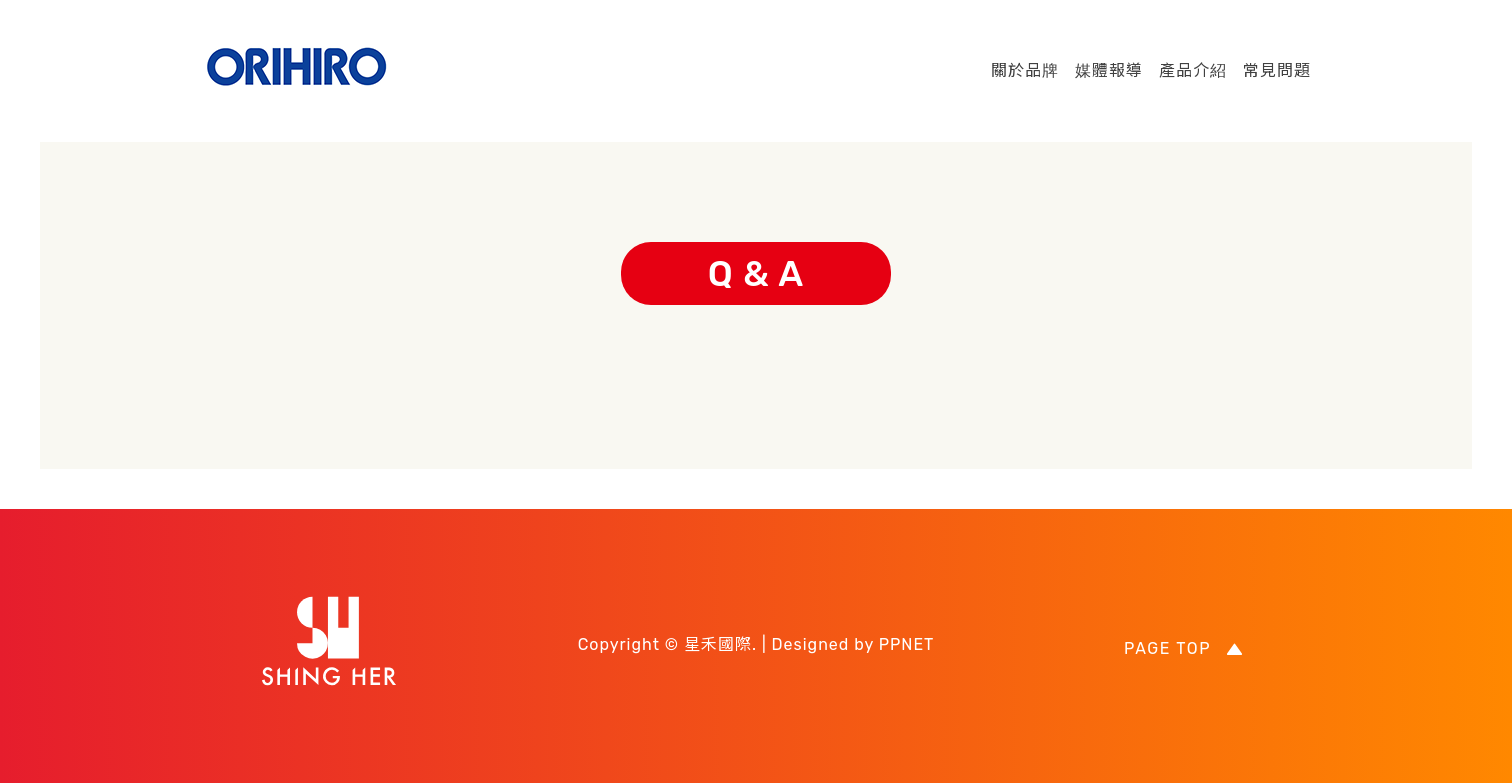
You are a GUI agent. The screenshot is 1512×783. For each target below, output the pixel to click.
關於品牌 (1025, 70)
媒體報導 (1109, 70)
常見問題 (1277, 70)
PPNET (907, 644)
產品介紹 (1193, 70)
